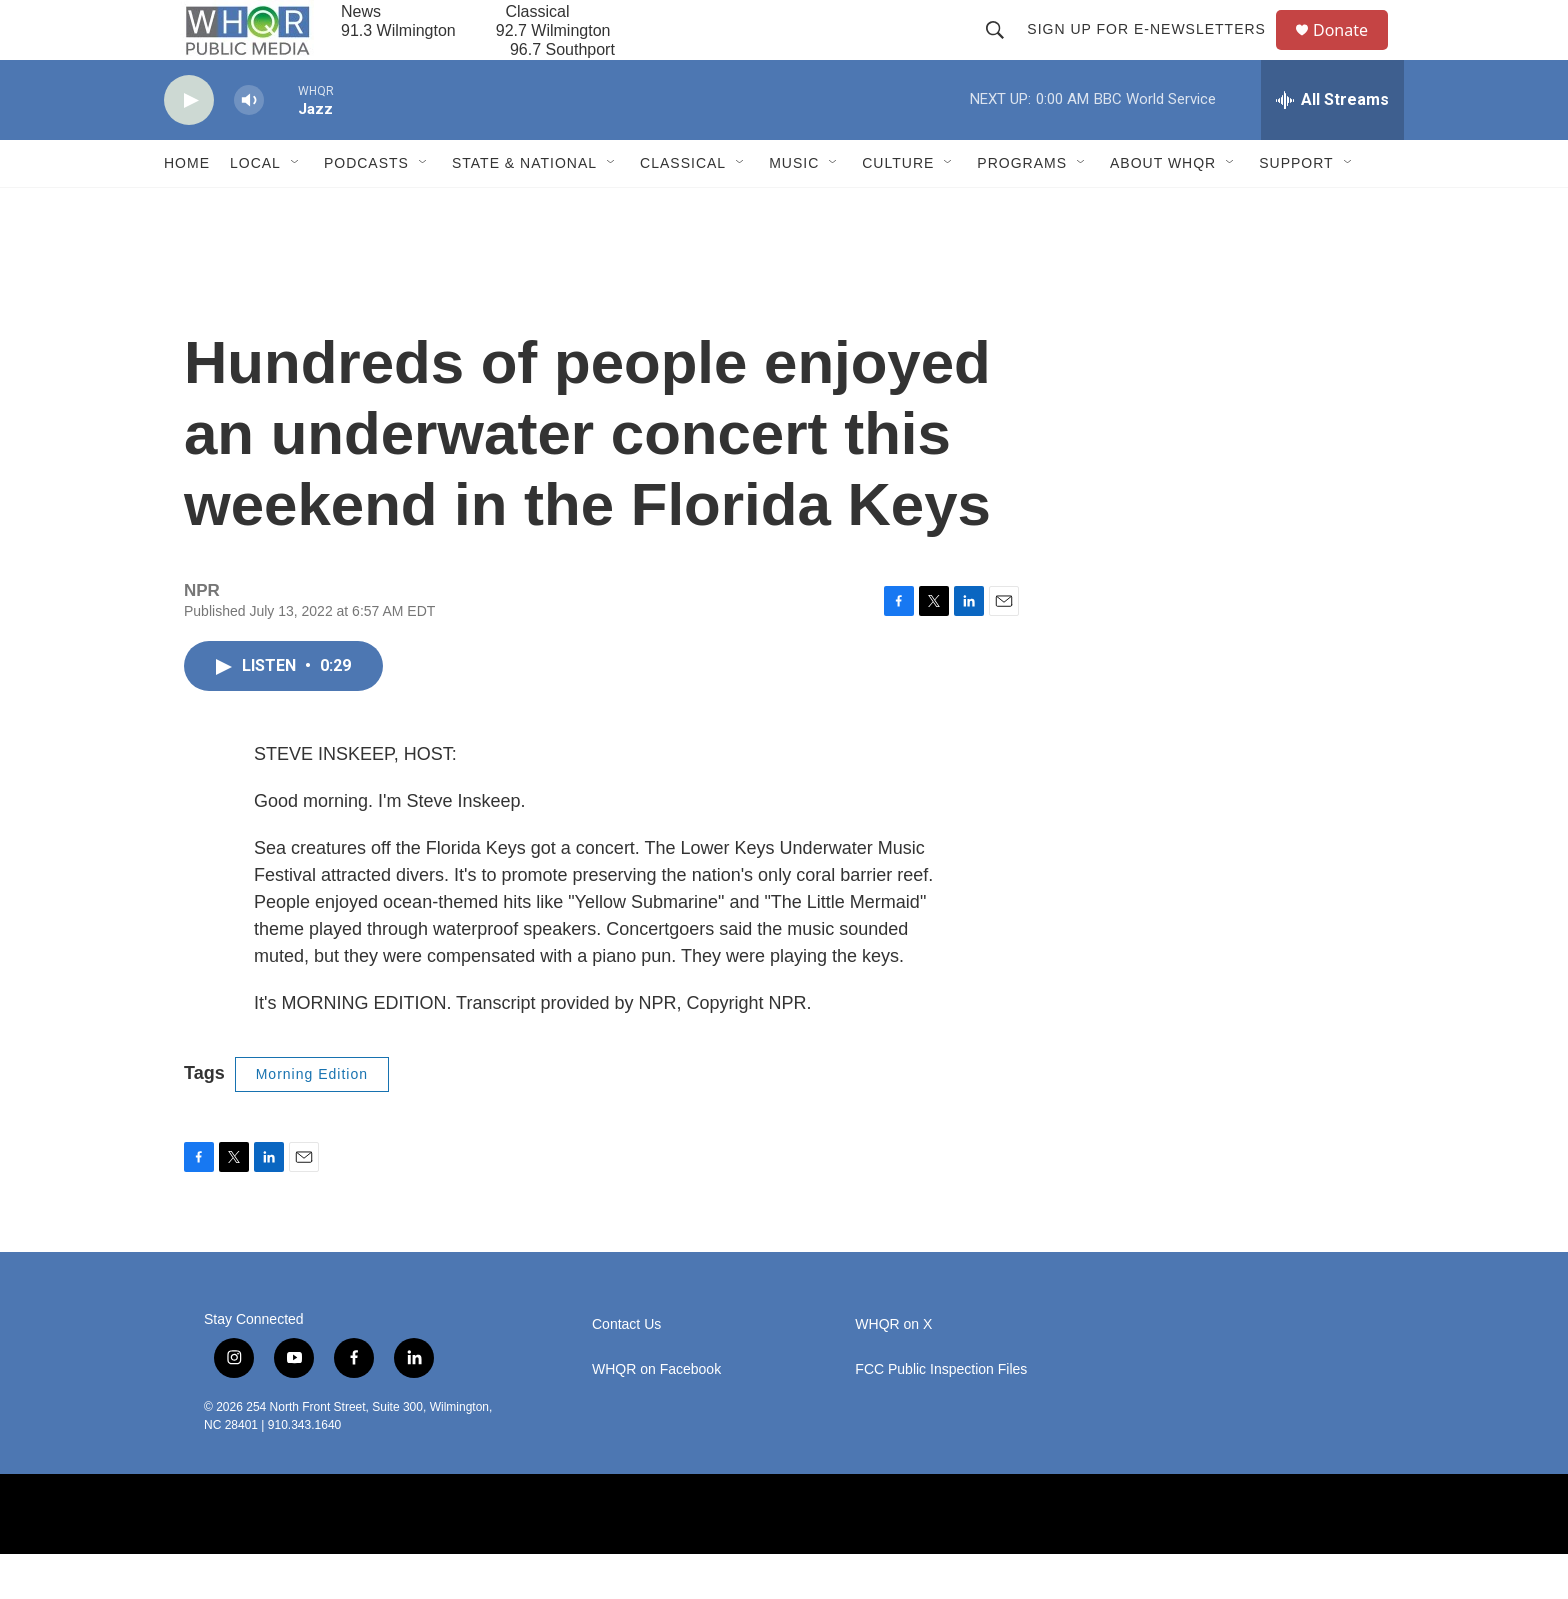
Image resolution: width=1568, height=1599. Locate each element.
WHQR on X (893, 1369)
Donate (1353, 52)
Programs (1022, 208)
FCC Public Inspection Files (941, 1414)
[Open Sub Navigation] (296, 208)
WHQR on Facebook (656, 1414)
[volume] (249, 145)
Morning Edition (312, 1119)
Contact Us (626, 1369)
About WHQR (1163, 208)
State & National (524, 208)
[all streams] (1332, 145)
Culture (898, 208)
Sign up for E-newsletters (1155, 52)
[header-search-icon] (1004, 52)
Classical (683, 208)
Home (187, 208)
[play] (189, 145)
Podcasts (366, 208)
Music (794, 208)
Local (255, 208)
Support (1296, 208)
